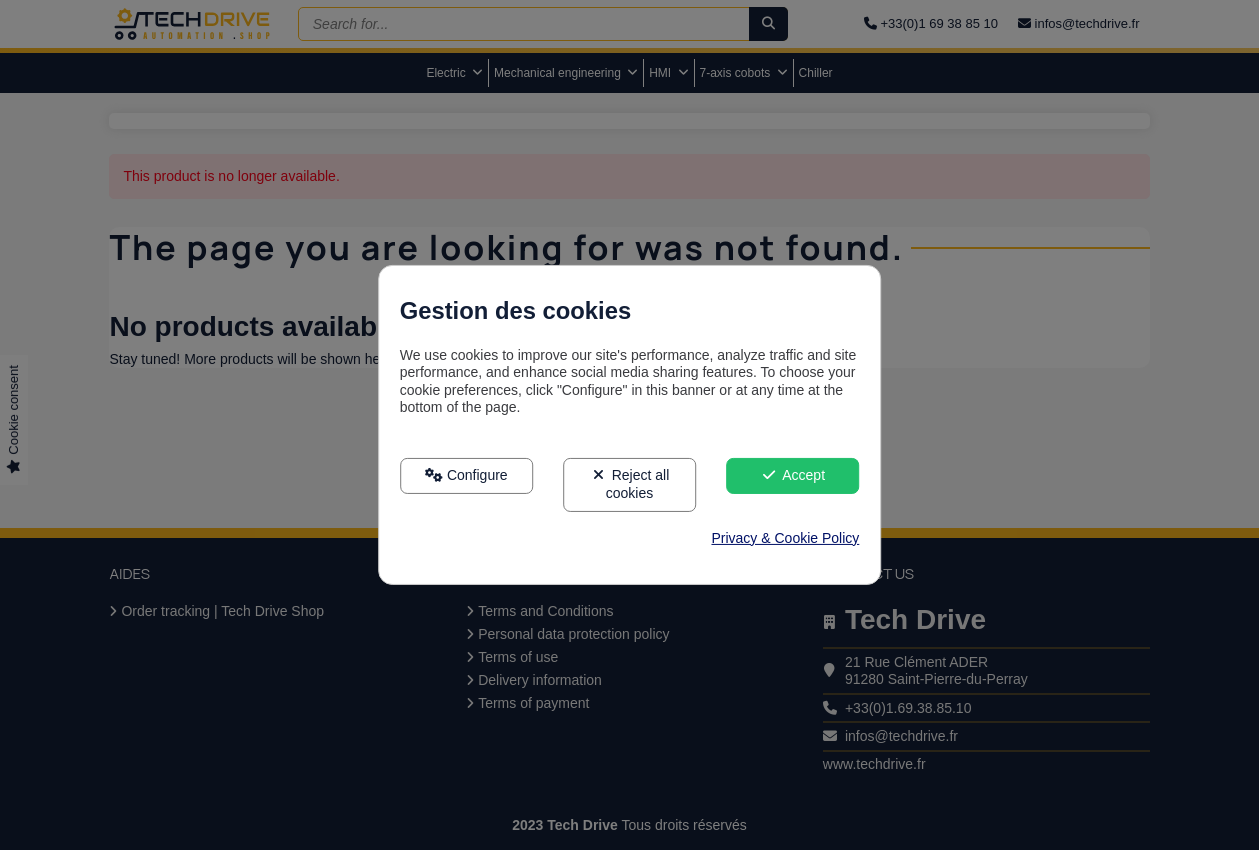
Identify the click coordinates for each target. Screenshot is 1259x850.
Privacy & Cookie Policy (785, 538)
